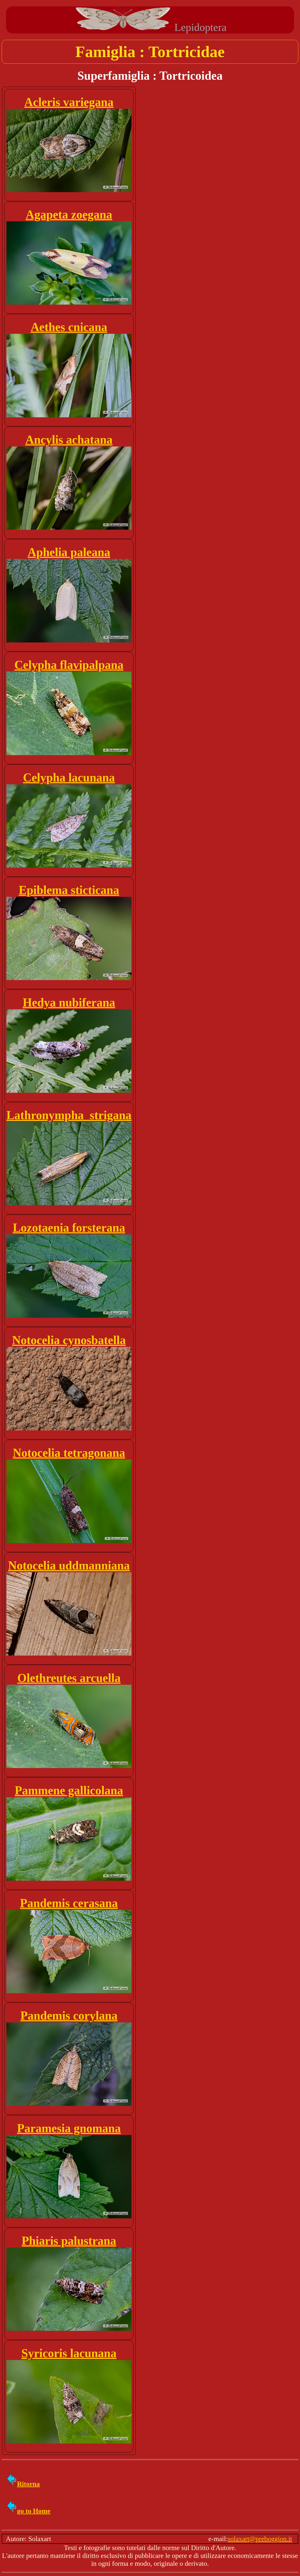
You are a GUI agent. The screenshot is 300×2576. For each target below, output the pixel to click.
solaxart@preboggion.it (260, 2539)
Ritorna (23, 2484)
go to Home (28, 2511)
